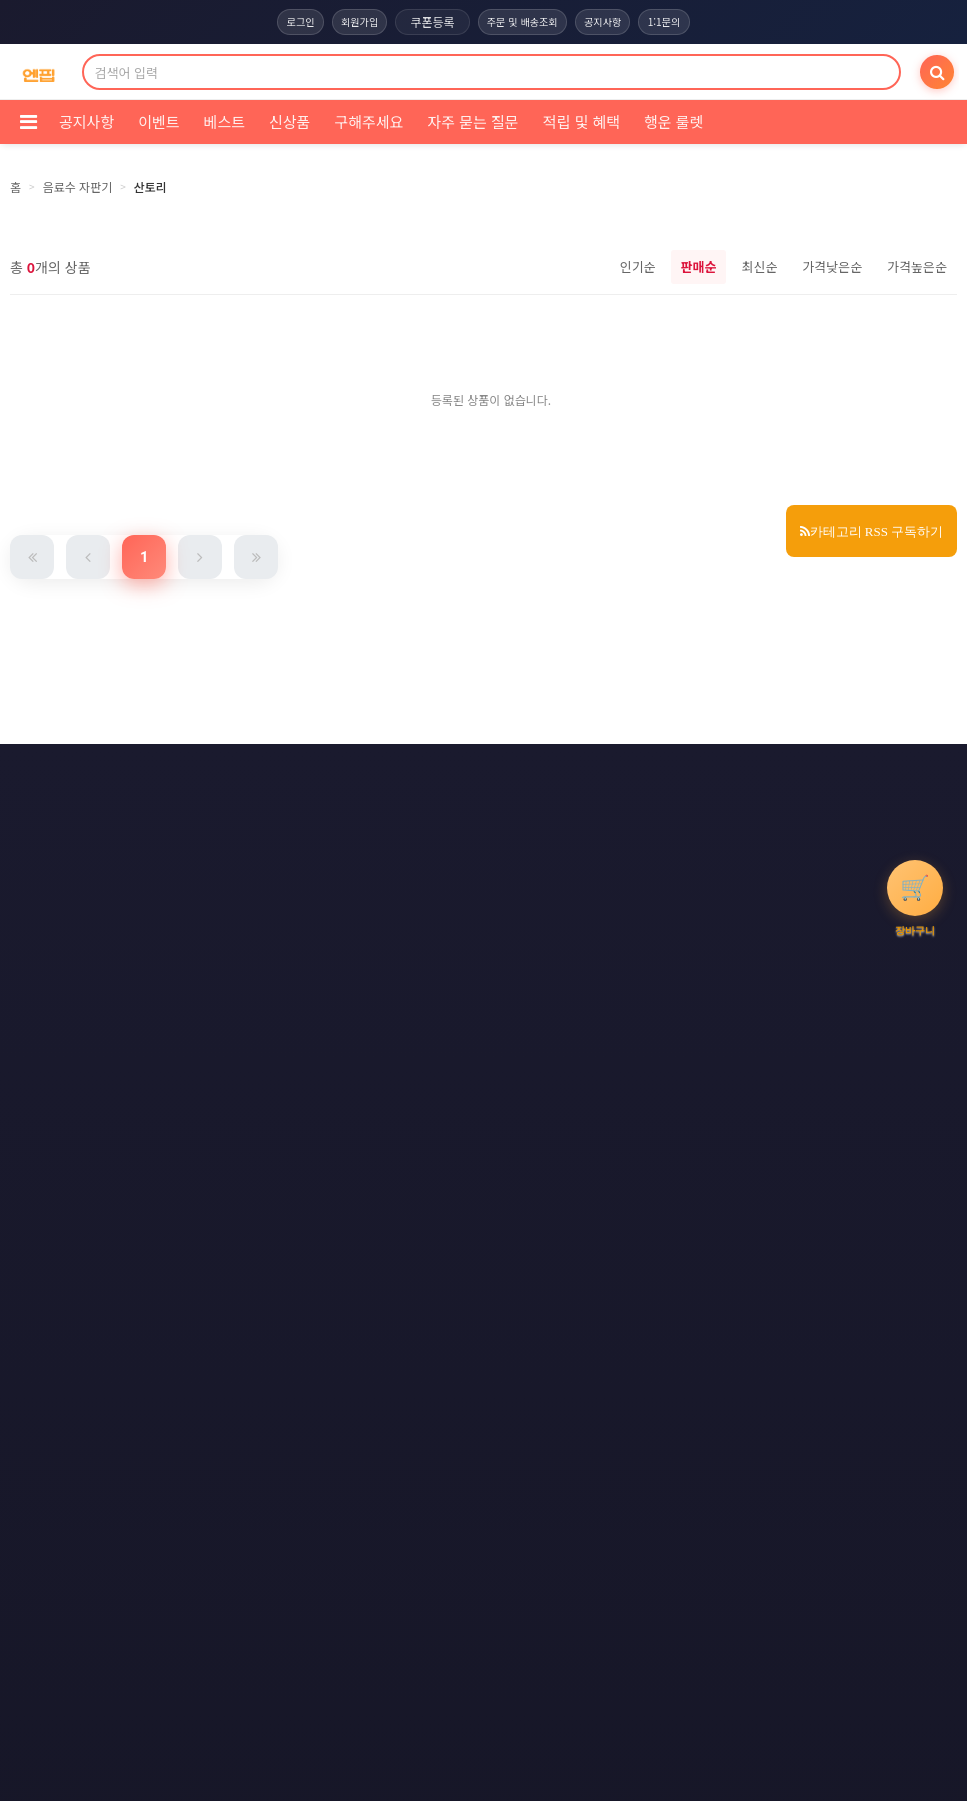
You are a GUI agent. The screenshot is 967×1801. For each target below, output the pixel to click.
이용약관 (341, 774)
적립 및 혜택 (581, 121)
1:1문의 (679, 22)
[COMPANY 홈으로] (38, 72)
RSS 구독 (660, 811)
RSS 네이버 (479, 848)
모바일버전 (586, 848)
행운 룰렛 (673, 121)
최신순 (759, 266)
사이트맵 (563, 811)
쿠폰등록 (427, 21)
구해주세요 (368, 121)
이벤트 (158, 121)
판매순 (699, 266)
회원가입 (351, 22)
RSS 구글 (376, 848)
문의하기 (468, 811)
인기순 (638, 266)
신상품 (289, 121)
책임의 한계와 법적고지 (338, 811)
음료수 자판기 (78, 186)
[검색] (937, 72)
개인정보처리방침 (456, 774)
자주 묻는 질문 (472, 121)
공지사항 (611, 22)
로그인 (285, 22)
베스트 (224, 121)
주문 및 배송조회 (522, 22)
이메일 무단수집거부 (599, 774)
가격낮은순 (832, 266)
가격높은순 (917, 266)
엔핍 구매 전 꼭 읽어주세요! (673, 1134)
